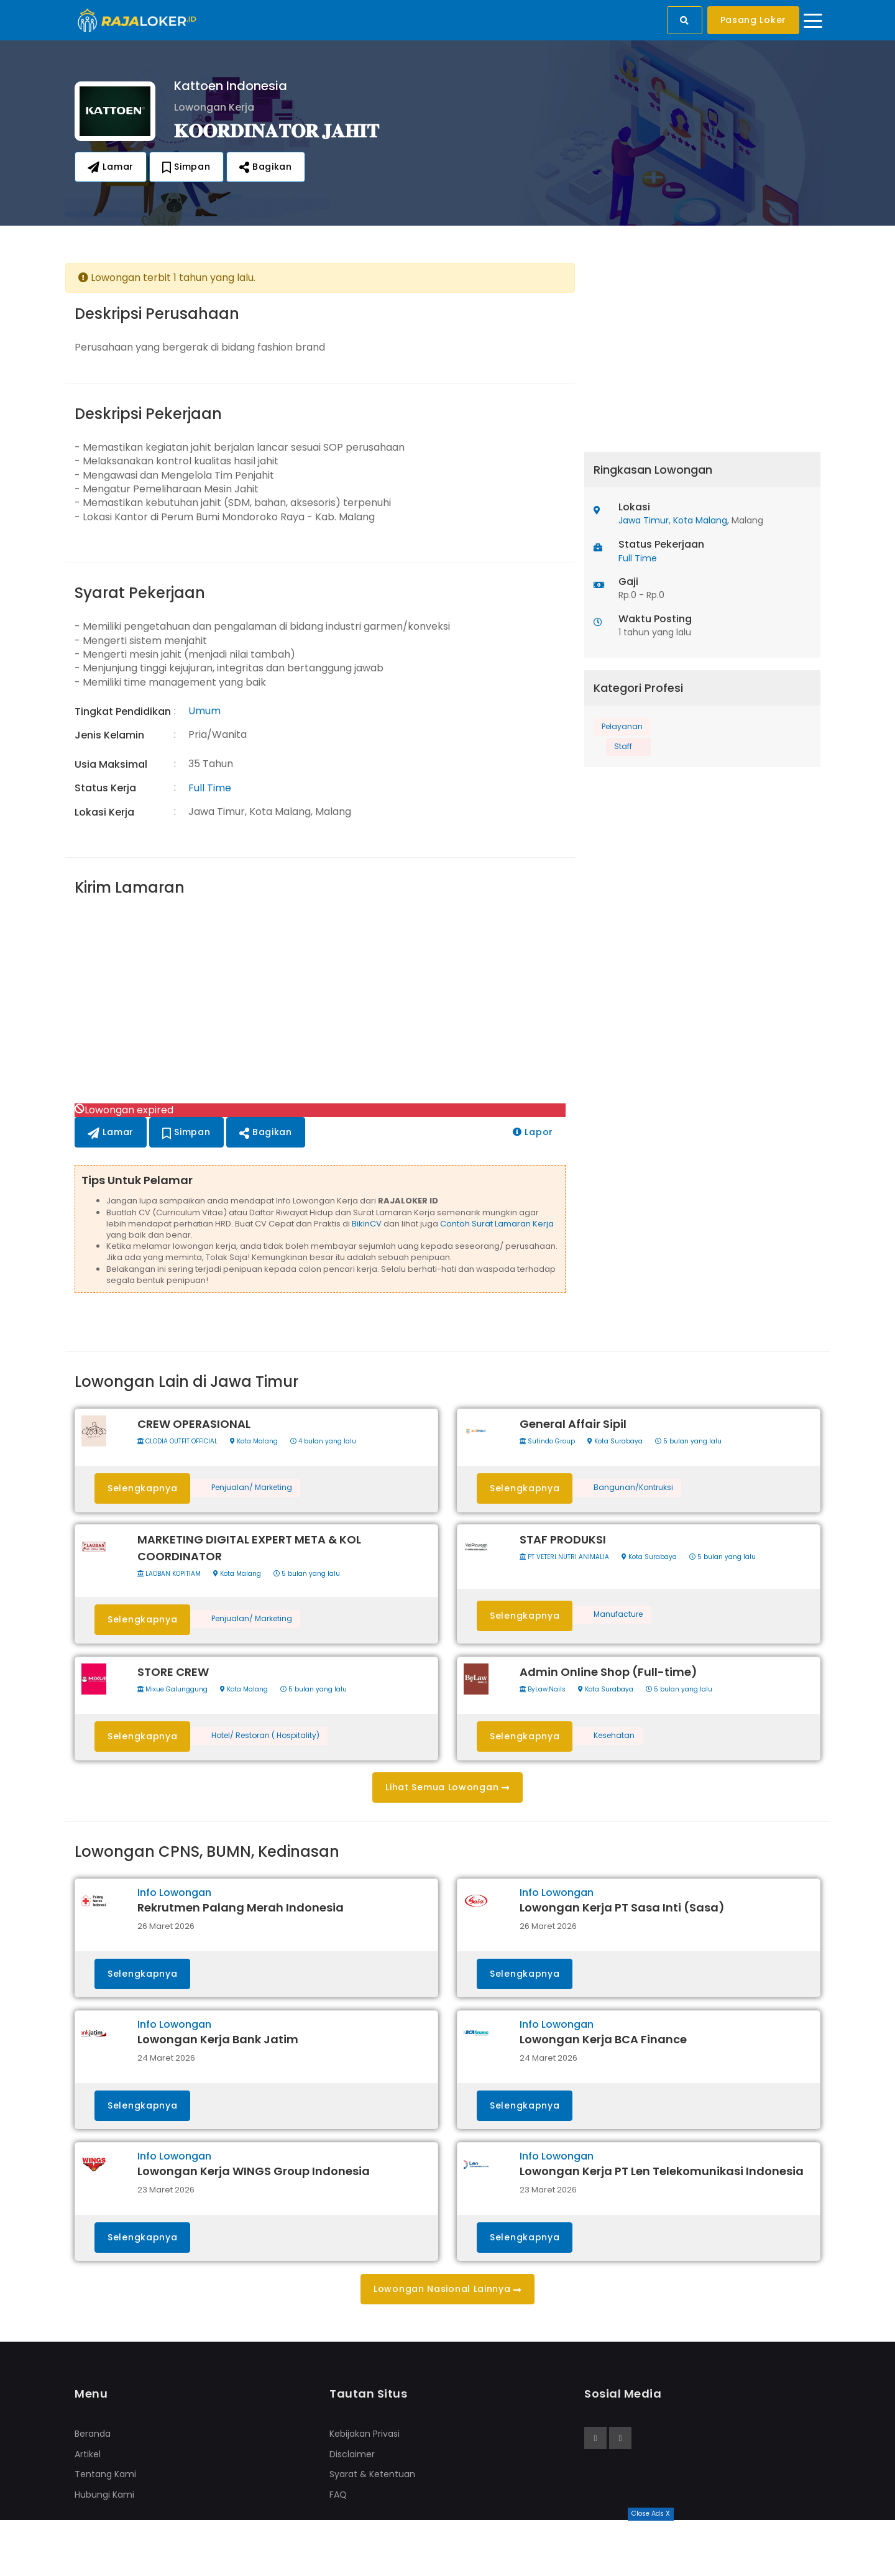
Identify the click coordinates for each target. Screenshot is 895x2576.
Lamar (111, 166)
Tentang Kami (105, 2474)
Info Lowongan (174, 1892)
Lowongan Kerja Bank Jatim (217, 2039)
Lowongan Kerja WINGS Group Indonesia (253, 2171)
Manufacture (618, 1614)
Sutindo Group (547, 1441)
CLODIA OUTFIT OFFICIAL (177, 1441)
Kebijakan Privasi (364, 2433)
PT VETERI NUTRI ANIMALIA (564, 1557)
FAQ (338, 2494)
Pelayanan (622, 726)
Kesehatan (614, 1736)
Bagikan (265, 166)
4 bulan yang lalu (323, 1441)
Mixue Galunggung (172, 1689)
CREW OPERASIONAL (193, 1424)
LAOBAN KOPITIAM (169, 1574)
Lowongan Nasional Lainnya (447, 2289)
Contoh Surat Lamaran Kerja (497, 1224)
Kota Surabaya (615, 1441)
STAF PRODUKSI (563, 1539)
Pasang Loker (753, 20)
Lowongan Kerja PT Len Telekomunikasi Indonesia (662, 2171)
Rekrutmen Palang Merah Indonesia (240, 1907)
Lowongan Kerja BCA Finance (603, 2039)
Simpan (186, 166)
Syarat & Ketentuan (372, 2474)
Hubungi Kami (104, 2494)
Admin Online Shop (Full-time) (608, 1672)
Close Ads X (650, 2513)
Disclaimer (352, 2454)
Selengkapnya (142, 1488)
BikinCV (367, 1224)
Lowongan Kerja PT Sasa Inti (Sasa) (622, 1907)
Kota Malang (700, 520)
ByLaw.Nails (543, 1689)
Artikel (88, 2454)
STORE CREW (173, 1672)
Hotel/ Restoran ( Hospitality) (265, 1736)
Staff (623, 746)
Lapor (533, 1132)
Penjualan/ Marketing (251, 1488)
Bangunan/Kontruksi (633, 1488)
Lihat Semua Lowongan (447, 1787)
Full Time (209, 788)
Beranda (93, 2433)
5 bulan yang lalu (688, 1441)
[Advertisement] (320, 1001)
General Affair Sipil (573, 1424)
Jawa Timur (643, 520)
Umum (204, 711)
